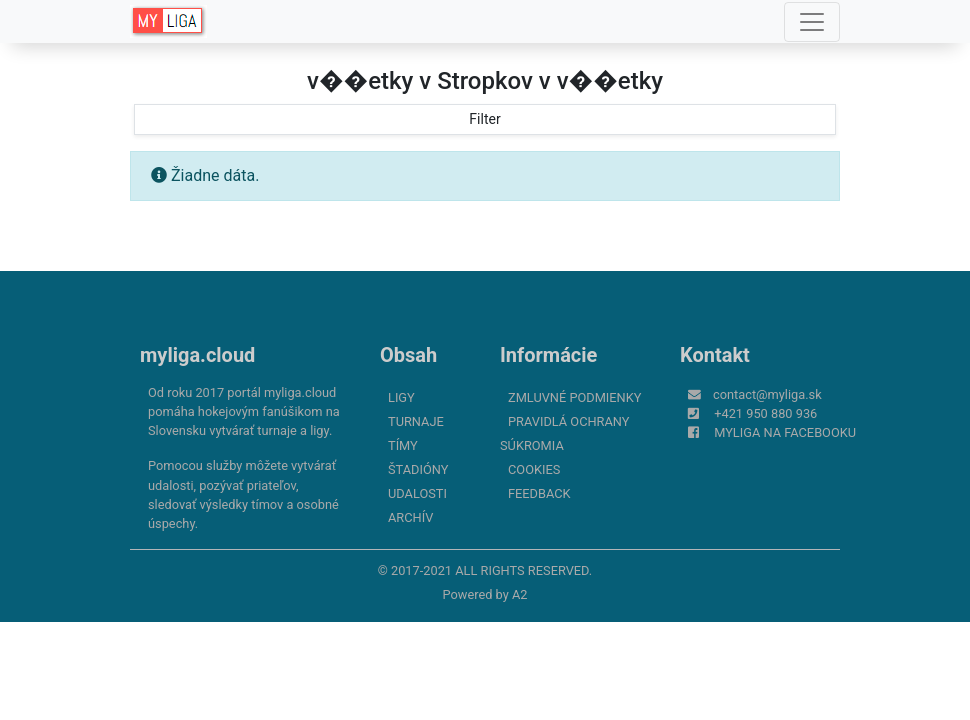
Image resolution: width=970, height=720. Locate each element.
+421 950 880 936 (765, 413)
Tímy (403, 445)
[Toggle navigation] (812, 22)
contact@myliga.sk (767, 394)
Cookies (534, 469)
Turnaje (416, 421)
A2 (520, 594)
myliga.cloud (197, 355)
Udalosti (417, 493)
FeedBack (539, 493)
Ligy (401, 397)
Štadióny (418, 469)
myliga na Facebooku (785, 432)
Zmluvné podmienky (574, 397)
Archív (410, 517)
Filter (484, 119)
